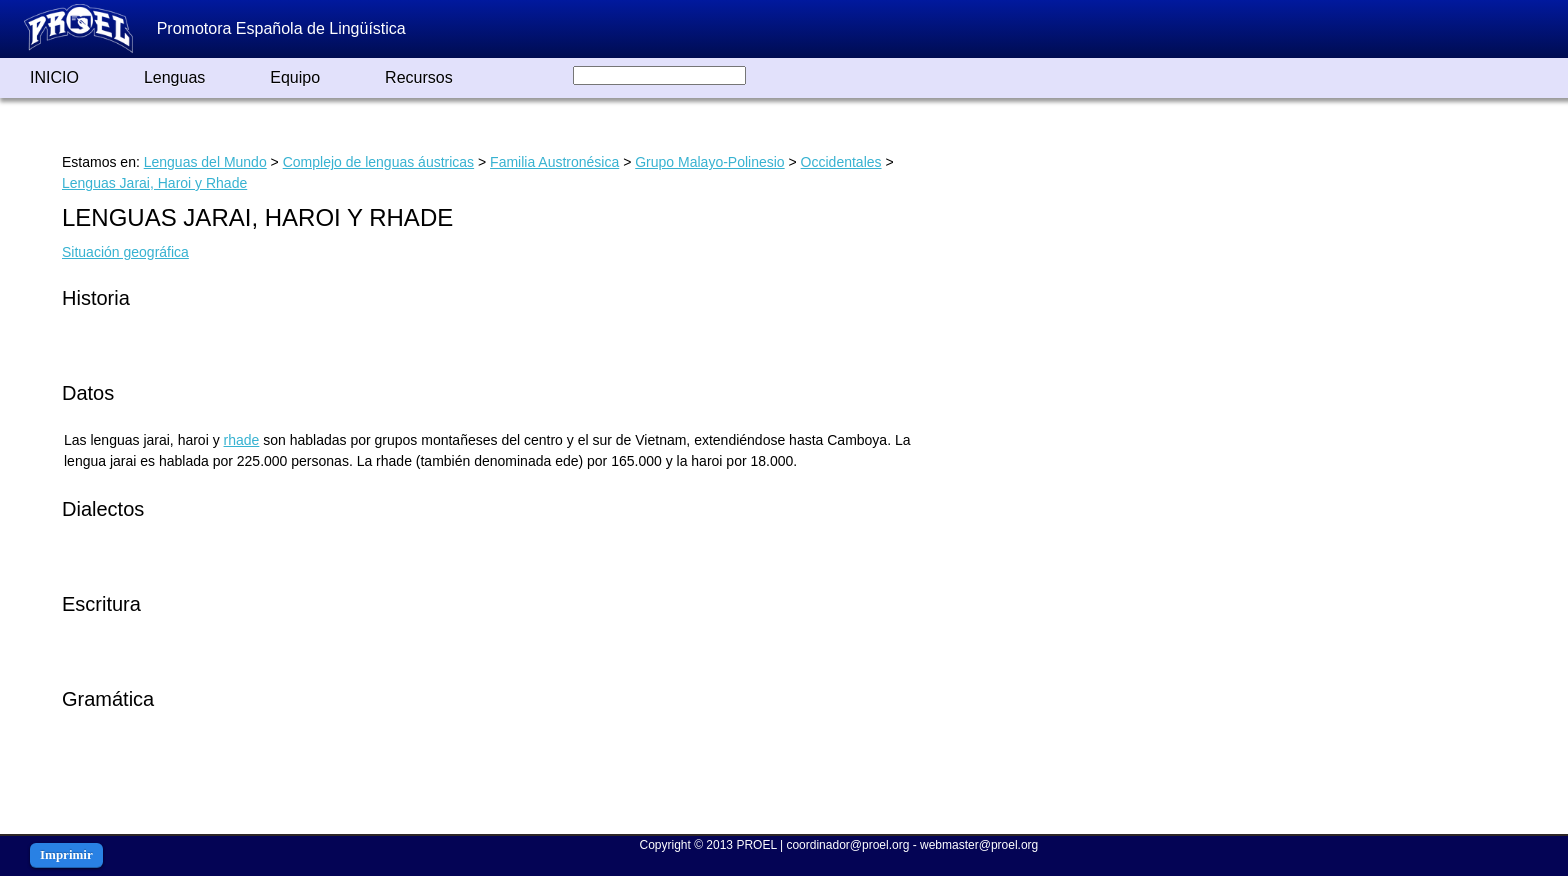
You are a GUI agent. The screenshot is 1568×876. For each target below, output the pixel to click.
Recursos (419, 77)
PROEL (756, 845)
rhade (242, 440)
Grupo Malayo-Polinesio (709, 162)
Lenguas (174, 77)
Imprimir (66, 854)
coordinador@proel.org (847, 845)
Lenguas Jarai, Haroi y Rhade (154, 183)
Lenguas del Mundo (205, 162)
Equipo (295, 77)
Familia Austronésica (554, 162)
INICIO (54, 77)
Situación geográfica (125, 252)
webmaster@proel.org (979, 845)
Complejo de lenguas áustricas (378, 162)
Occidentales (841, 162)
